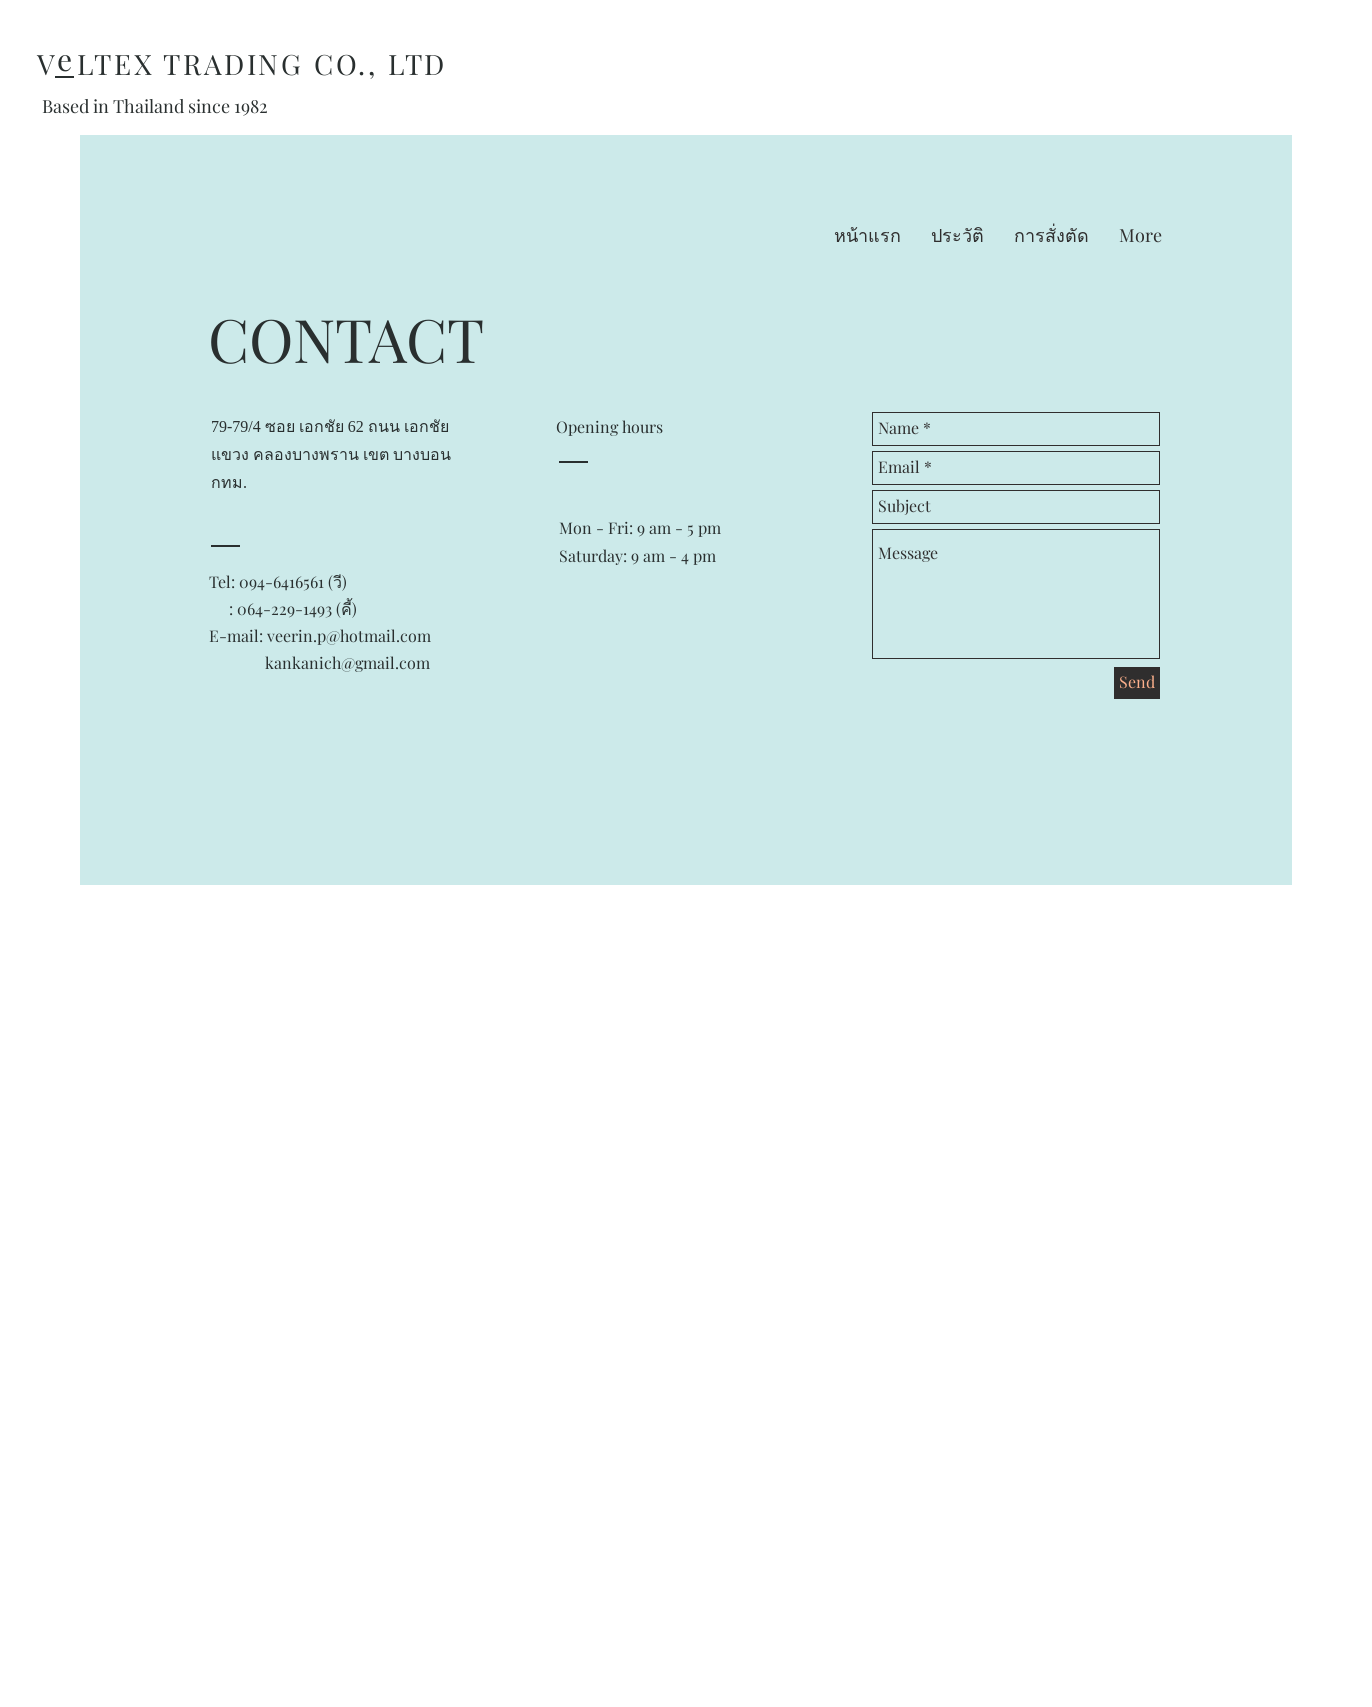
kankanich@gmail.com (347, 662)
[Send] (1137, 683)
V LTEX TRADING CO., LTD (242, 63)
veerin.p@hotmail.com (349, 635)
